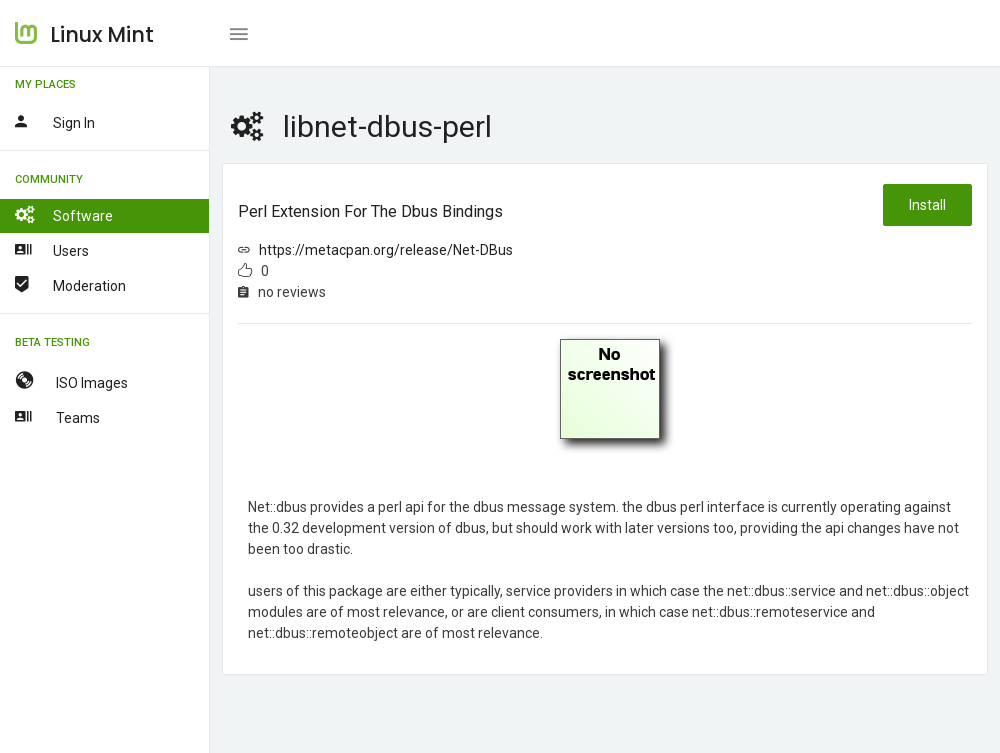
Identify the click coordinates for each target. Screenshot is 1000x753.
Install (927, 205)
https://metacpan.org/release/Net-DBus (386, 250)
